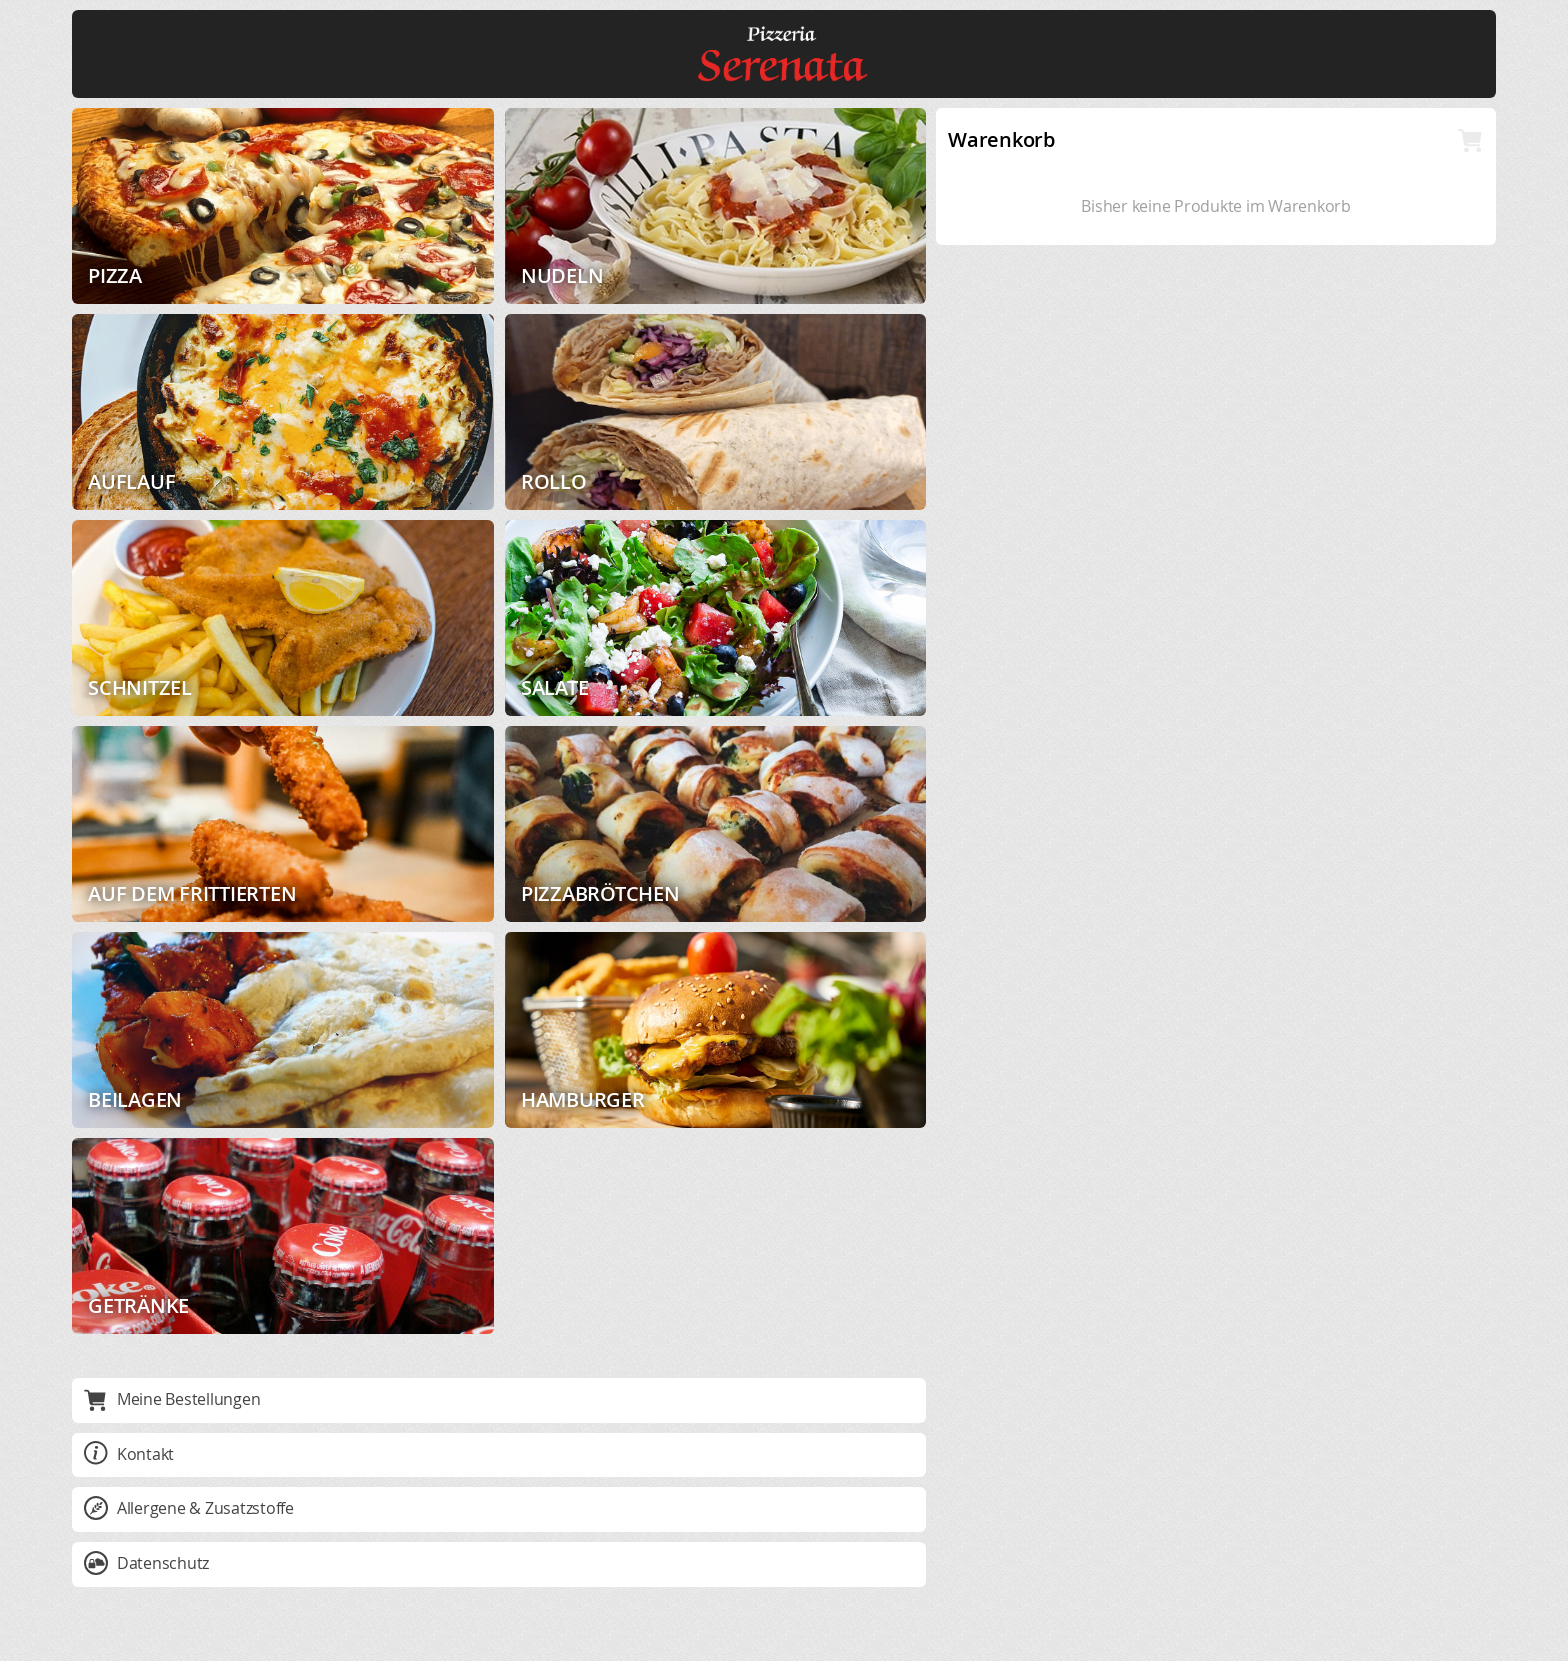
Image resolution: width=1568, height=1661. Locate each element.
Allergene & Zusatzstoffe (189, 1508)
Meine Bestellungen (172, 1399)
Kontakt (129, 1454)
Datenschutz (146, 1563)
